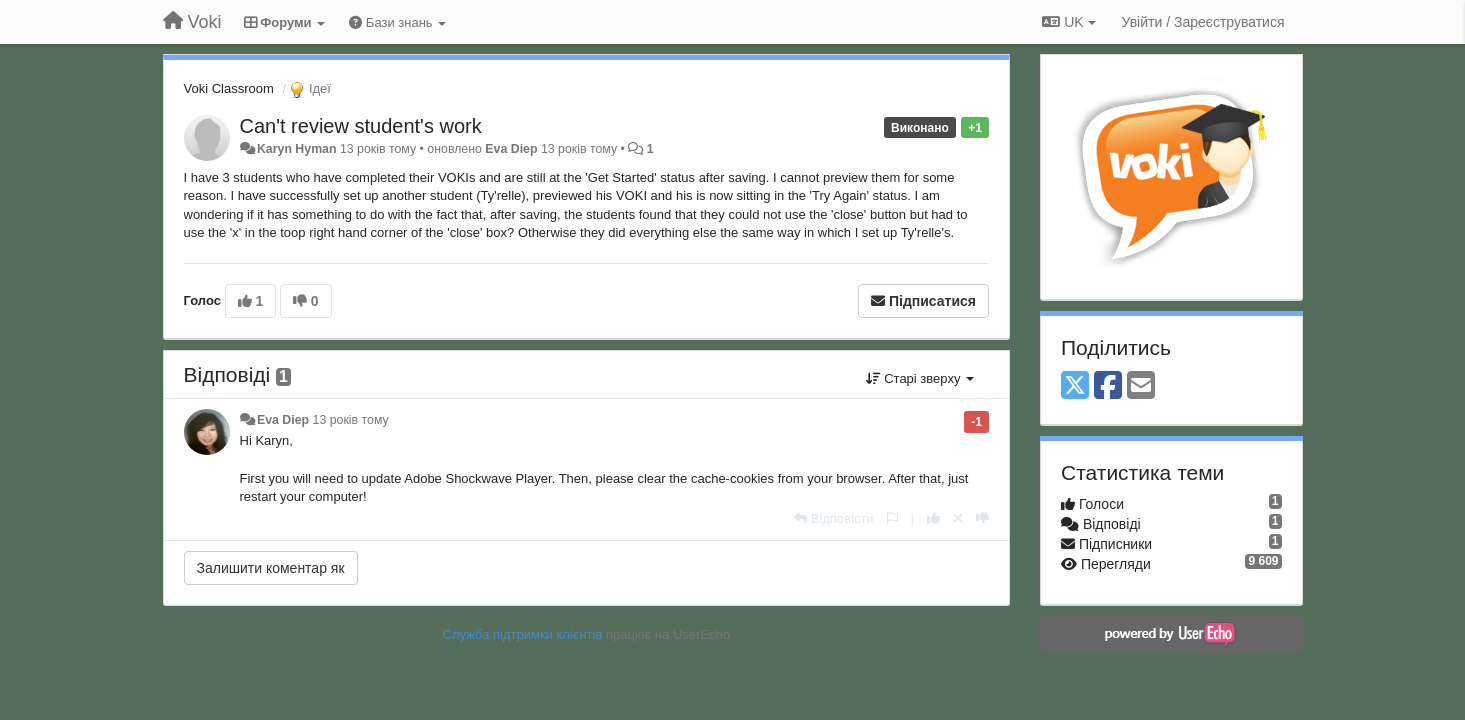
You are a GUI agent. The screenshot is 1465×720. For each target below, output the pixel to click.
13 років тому (351, 420)
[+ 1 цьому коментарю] (933, 518)
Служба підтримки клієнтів (523, 634)
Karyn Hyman (297, 149)
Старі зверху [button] (920, 378)
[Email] (1141, 386)
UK (1068, 22)
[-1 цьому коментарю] (982, 518)
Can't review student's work (361, 126)
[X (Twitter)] (1075, 386)
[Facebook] (1108, 386)
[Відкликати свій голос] (958, 518)
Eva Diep (511, 149)
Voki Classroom (229, 88)
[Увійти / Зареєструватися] (1203, 22)
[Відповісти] (834, 518)
